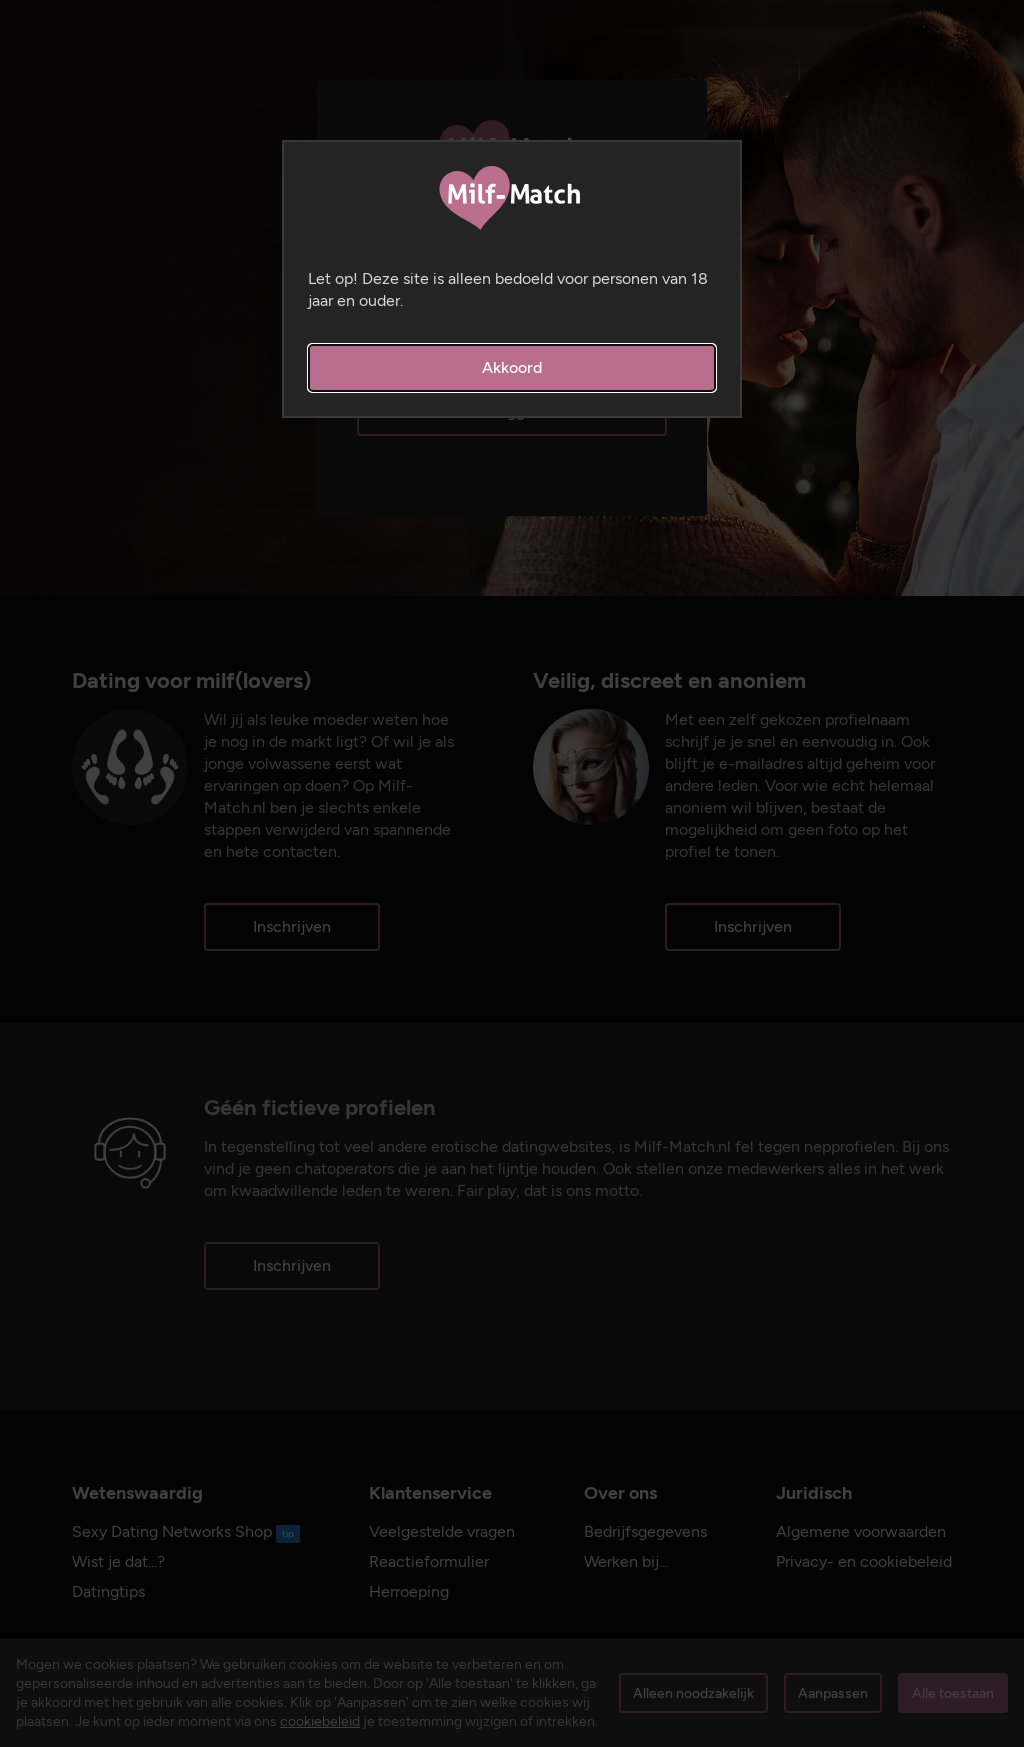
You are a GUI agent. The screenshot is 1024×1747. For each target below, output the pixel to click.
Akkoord (512, 367)
